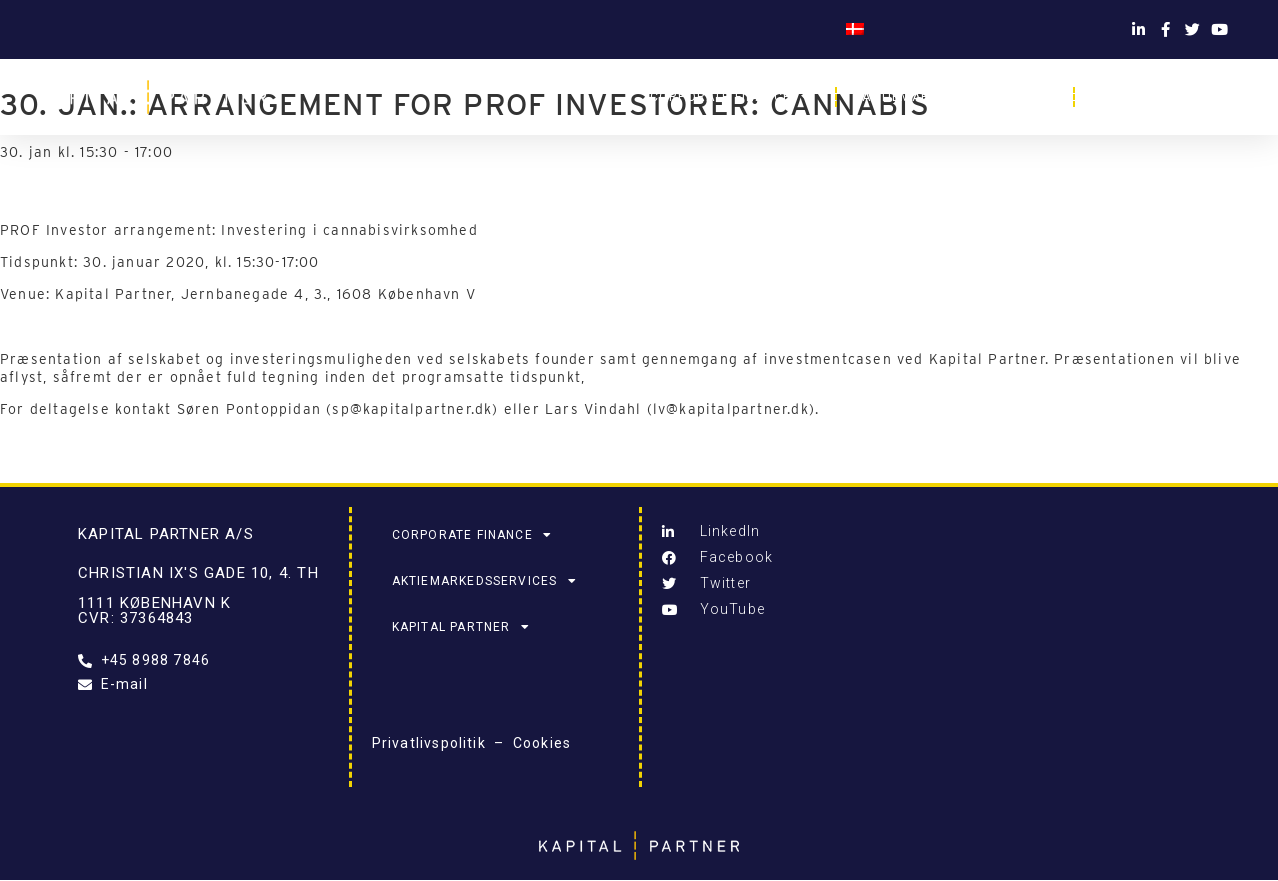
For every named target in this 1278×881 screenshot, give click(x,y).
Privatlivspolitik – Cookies (472, 743)
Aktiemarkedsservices (954, 97)
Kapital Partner (1169, 97)
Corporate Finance (730, 97)
